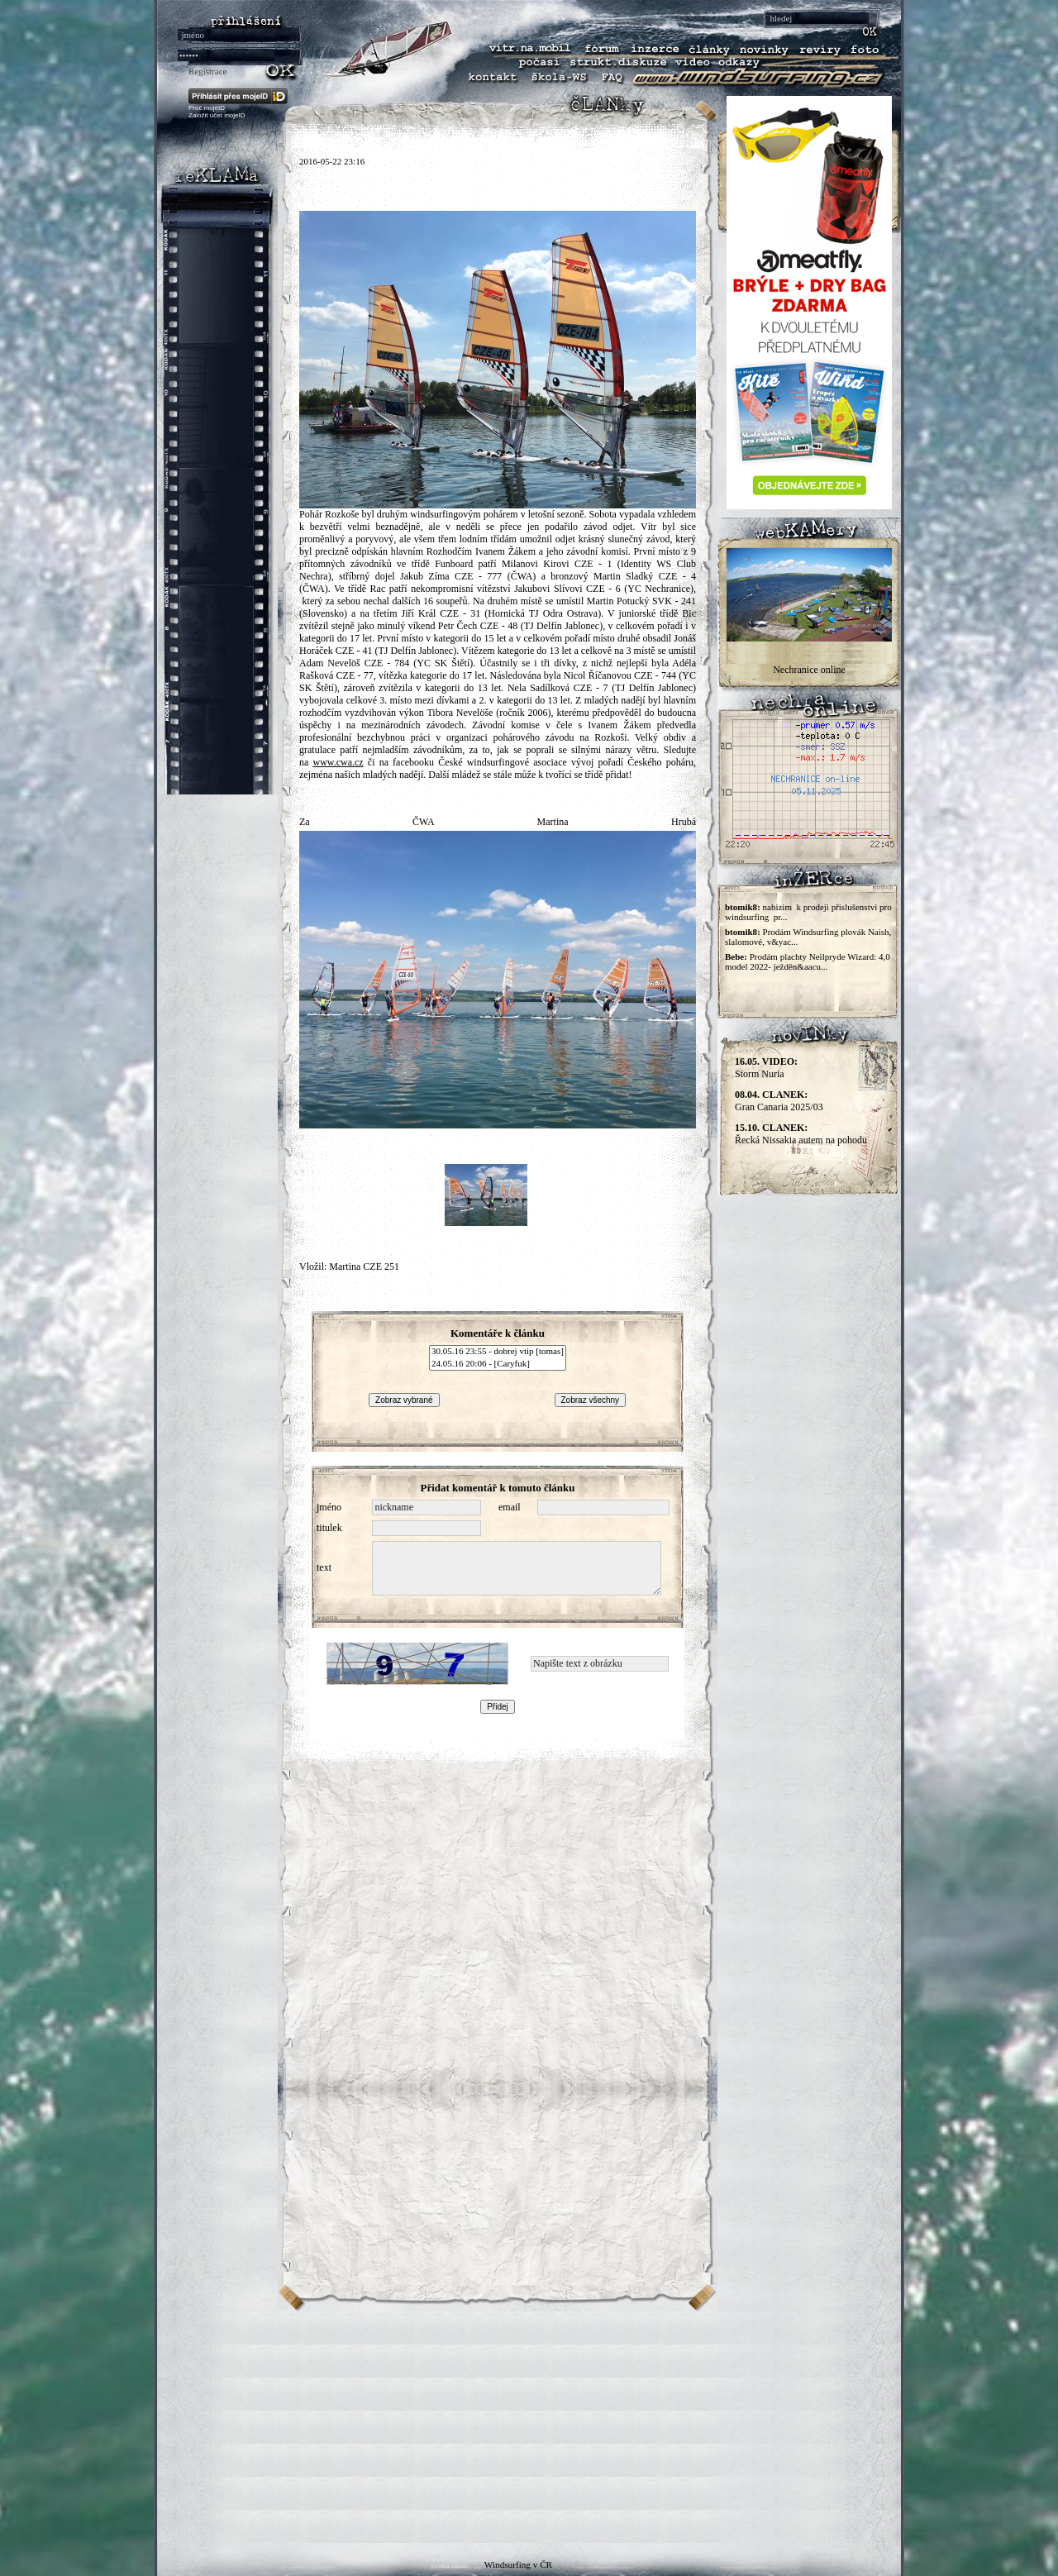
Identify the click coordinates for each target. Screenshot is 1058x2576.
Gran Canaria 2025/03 (779, 1101)
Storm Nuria (766, 1068)
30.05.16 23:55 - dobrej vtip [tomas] (497, 1351)
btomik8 (741, 907)
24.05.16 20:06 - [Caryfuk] (497, 1364)
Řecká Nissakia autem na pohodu (801, 1134)
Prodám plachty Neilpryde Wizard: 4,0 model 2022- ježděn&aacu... (807, 961)
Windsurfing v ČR (518, 2564)
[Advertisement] (529, 2427)
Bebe (734, 956)
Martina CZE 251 (364, 1266)
